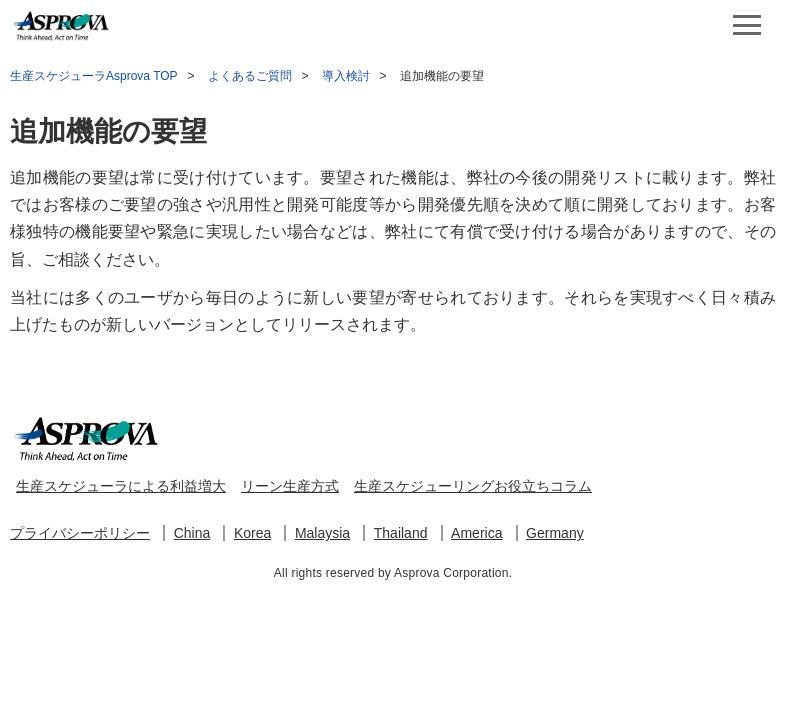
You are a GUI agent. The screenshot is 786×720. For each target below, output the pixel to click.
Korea (252, 533)
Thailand (401, 533)
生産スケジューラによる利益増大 (121, 486)
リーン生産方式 (290, 486)
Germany (555, 533)
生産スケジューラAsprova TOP (94, 76)
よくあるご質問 (250, 76)
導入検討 (346, 76)
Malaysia (322, 533)
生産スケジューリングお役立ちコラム (473, 486)
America (476, 533)
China (192, 533)
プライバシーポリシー (80, 533)
